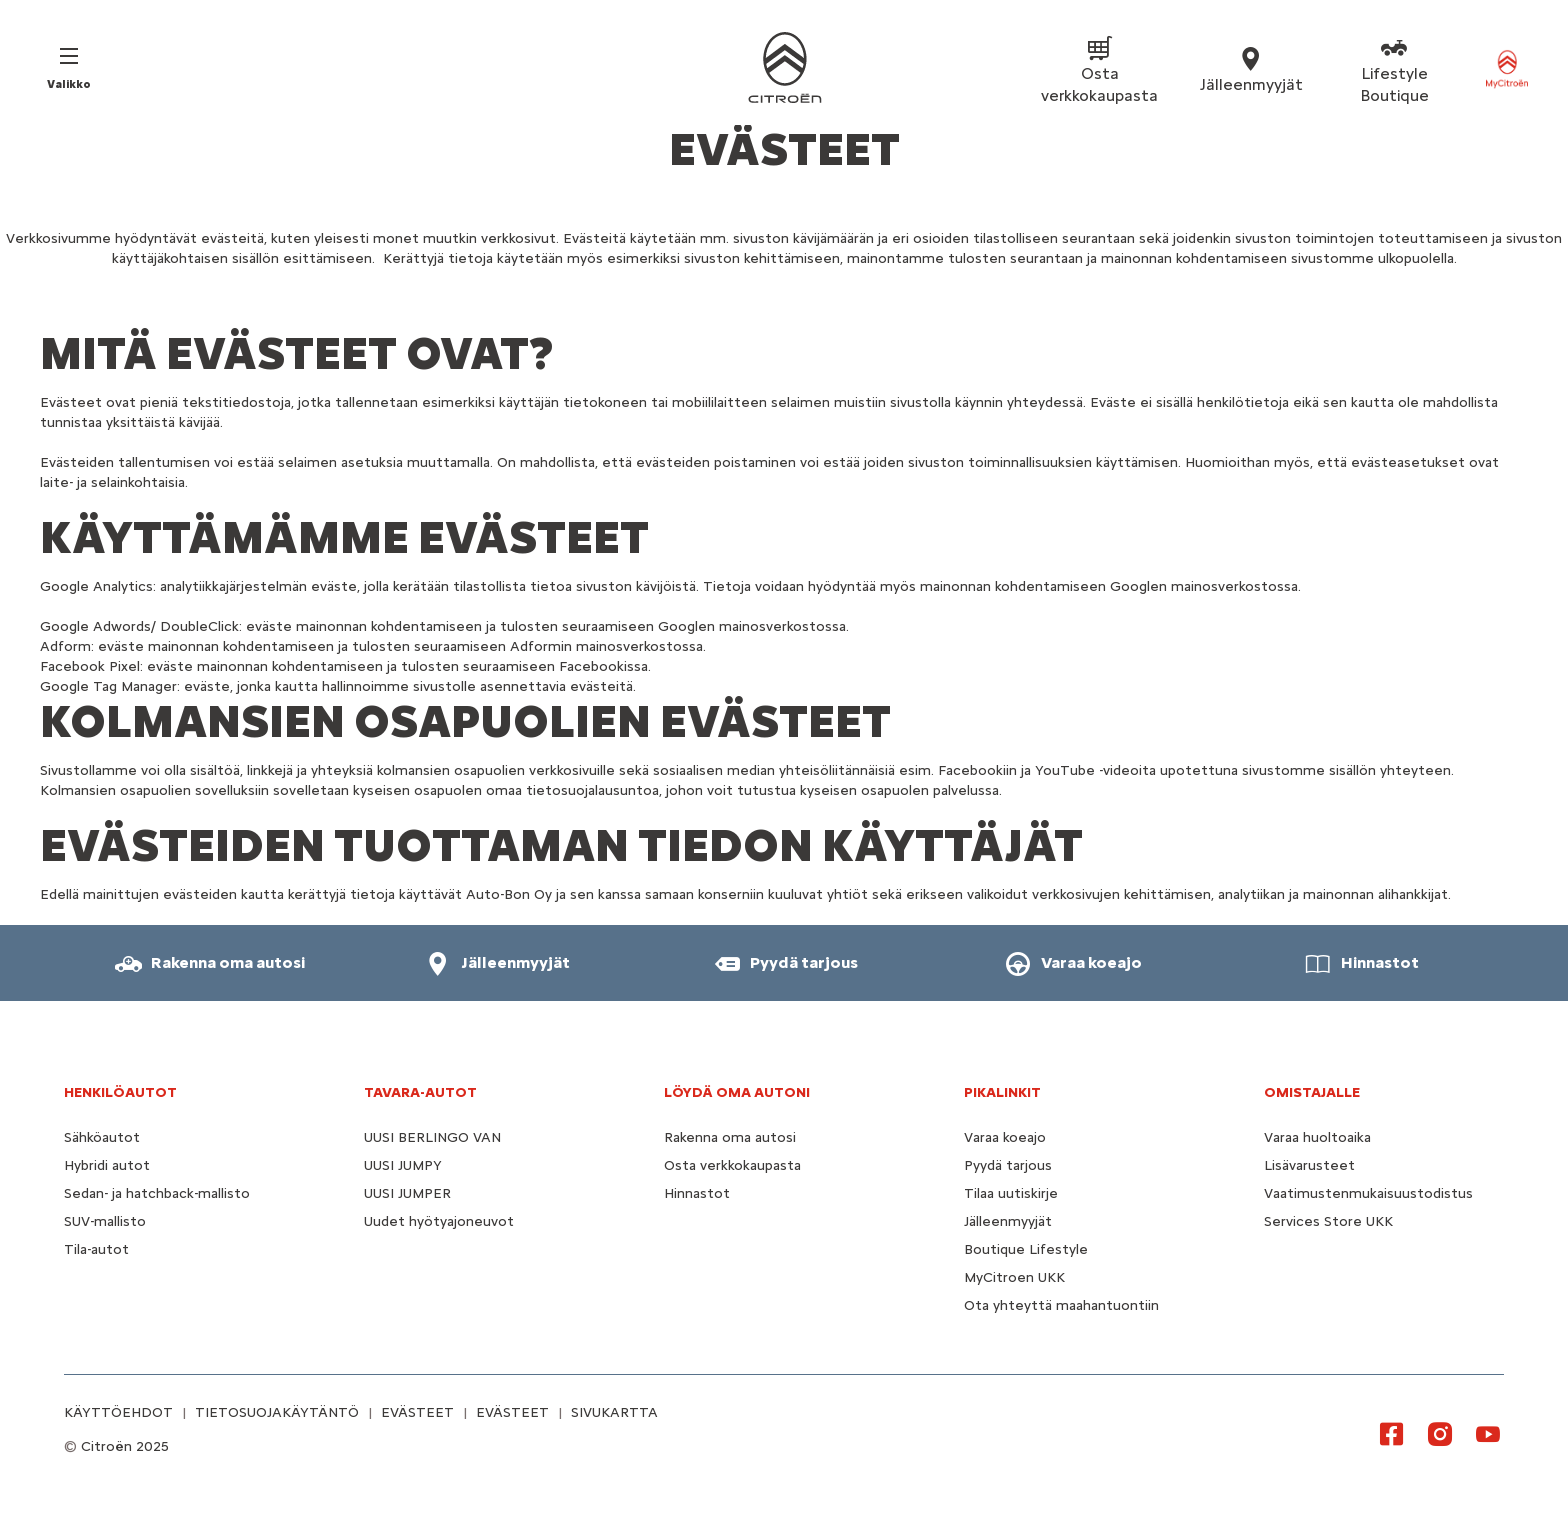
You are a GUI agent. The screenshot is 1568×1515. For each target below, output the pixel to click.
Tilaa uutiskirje (1011, 1193)
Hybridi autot (107, 1165)
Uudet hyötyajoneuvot (439, 1221)
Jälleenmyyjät (1008, 1221)
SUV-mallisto (105, 1221)
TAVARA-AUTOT (420, 1092)
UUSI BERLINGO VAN (432, 1137)
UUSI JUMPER (407, 1193)
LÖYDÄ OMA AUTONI (737, 1092)
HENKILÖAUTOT (120, 1092)
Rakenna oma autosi (730, 1137)
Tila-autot (96, 1249)
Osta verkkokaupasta (732, 1165)
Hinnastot (697, 1193)
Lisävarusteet (1309, 1165)
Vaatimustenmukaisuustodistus (1368, 1193)
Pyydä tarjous (1008, 1165)
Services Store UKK (1328, 1221)
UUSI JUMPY (403, 1165)
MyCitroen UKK (1014, 1277)
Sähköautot (102, 1137)
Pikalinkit (1002, 1092)
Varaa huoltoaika (1317, 1137)
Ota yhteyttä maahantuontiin (1061, 1305)
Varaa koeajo (1005, 1137)
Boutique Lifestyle (1026, 1249)
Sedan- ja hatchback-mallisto (157, 1193)
